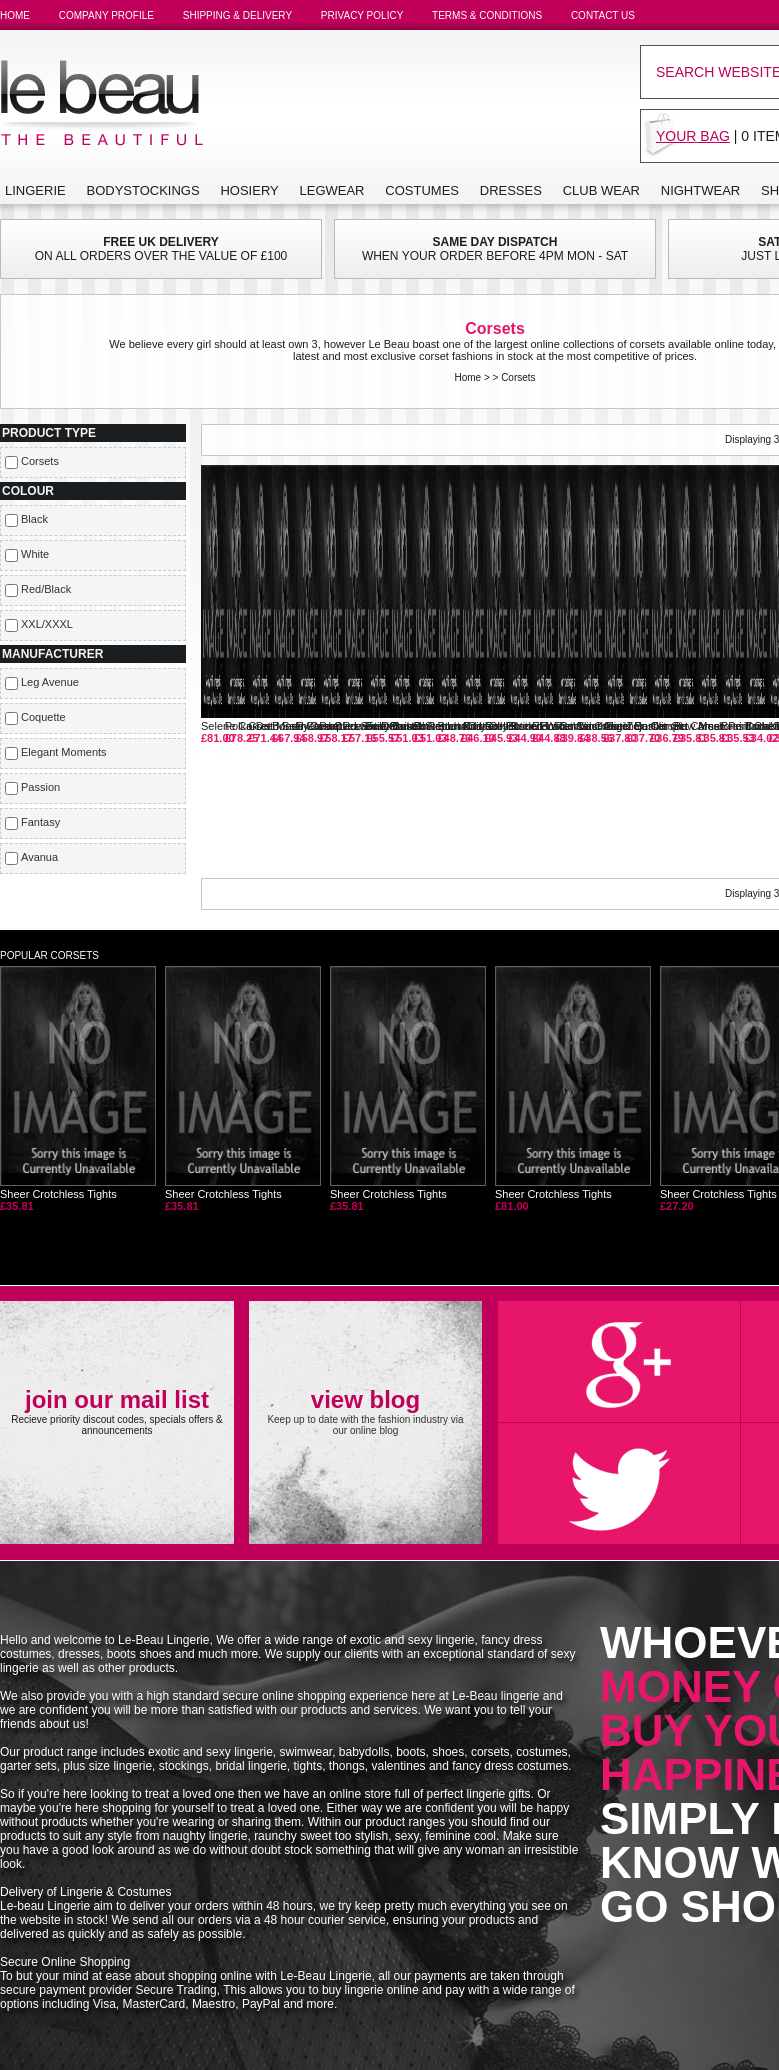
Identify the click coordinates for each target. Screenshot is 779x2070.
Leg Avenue (50, 682)
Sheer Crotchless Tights (78, 1089)
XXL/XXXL (47, 624)
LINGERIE (35, 190)
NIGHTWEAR (700, 190)
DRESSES (511, 190)
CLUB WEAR (601, 190)
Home (467, 377)
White (35, 554)
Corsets (518, 377)
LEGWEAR (332, 190)
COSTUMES (422, 190)
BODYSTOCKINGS (142, 190)
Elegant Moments (64, 752)
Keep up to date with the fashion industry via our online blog (365, 1411)
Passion (40, 787)
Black (34, 519)
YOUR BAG (693, 136)
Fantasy (40, 822)
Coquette (43, 717)
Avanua (39, 857)
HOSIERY (249, 190)
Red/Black (46, 589)
